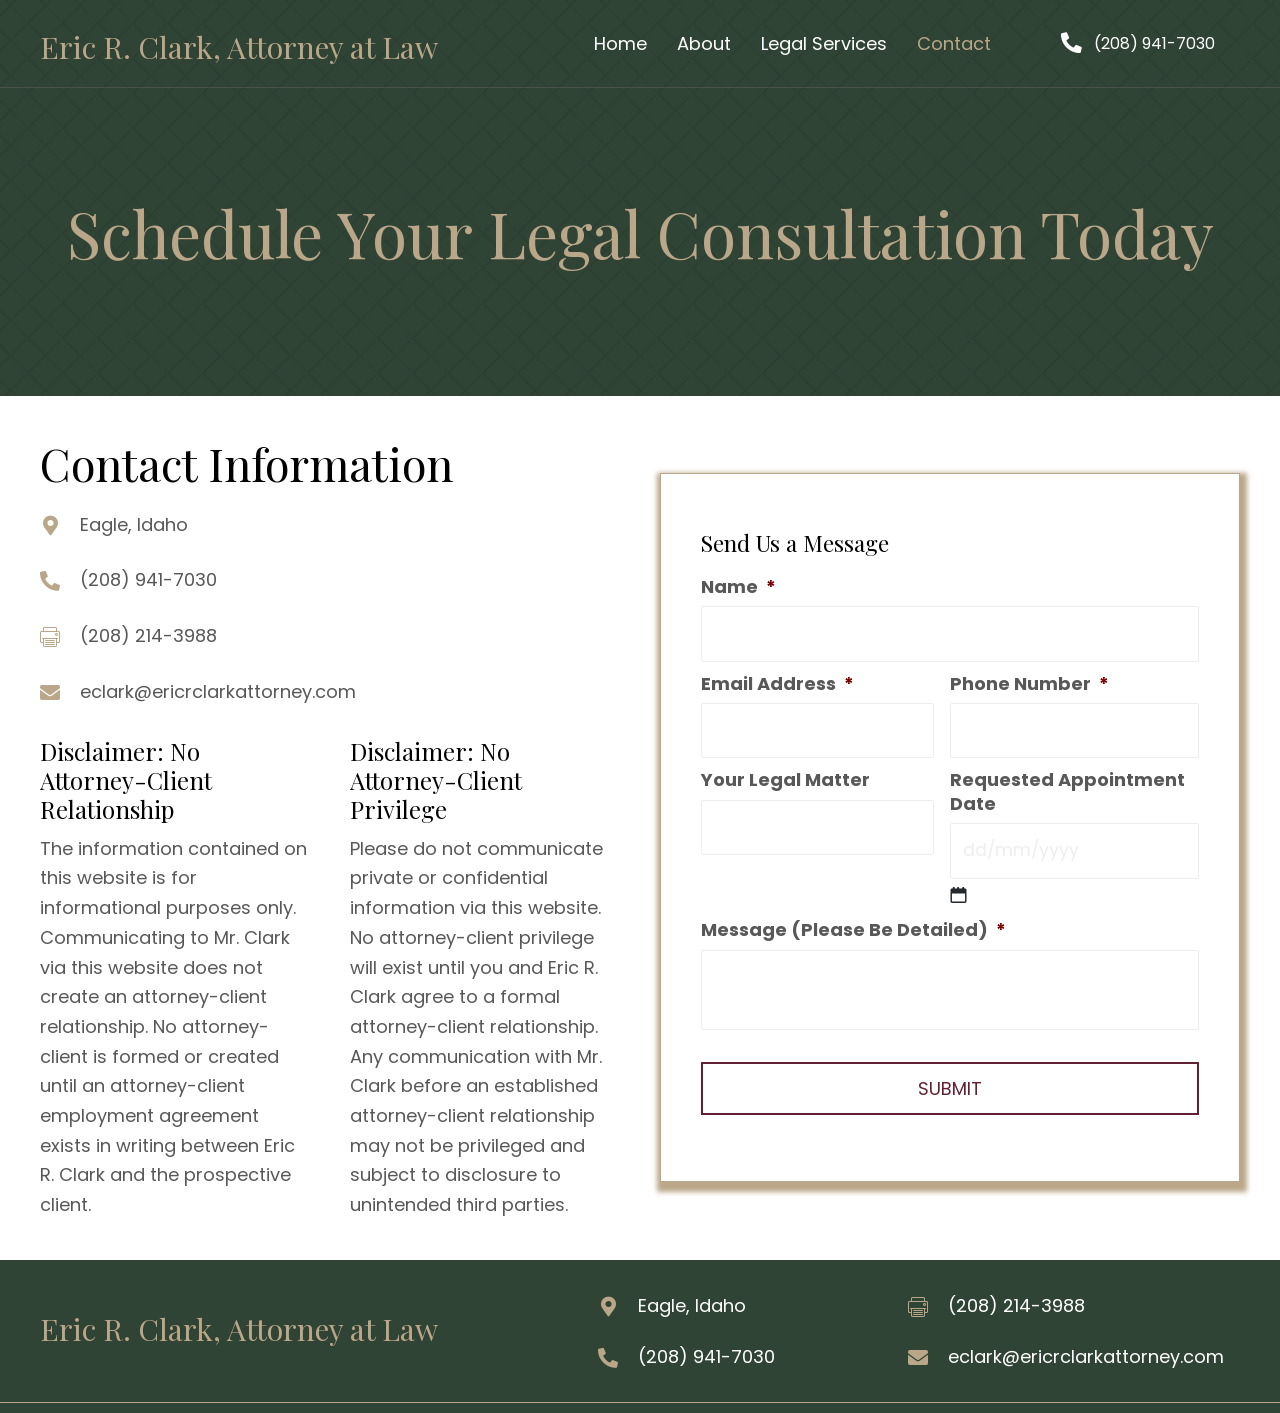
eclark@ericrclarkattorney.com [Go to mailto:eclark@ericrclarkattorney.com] (218, 691)
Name (738, 591)
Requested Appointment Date (1067, 790)
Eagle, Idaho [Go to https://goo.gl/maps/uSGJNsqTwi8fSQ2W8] (134, 524)
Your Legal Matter (785, 778)
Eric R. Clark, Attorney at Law (239, 47)
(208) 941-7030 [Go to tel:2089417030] (148, 579)
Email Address (777, 685)
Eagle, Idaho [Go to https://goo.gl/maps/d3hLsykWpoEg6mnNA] (692, 1305)
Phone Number (1029, 685)
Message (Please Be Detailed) (853, 924)
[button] (1138, 43)
